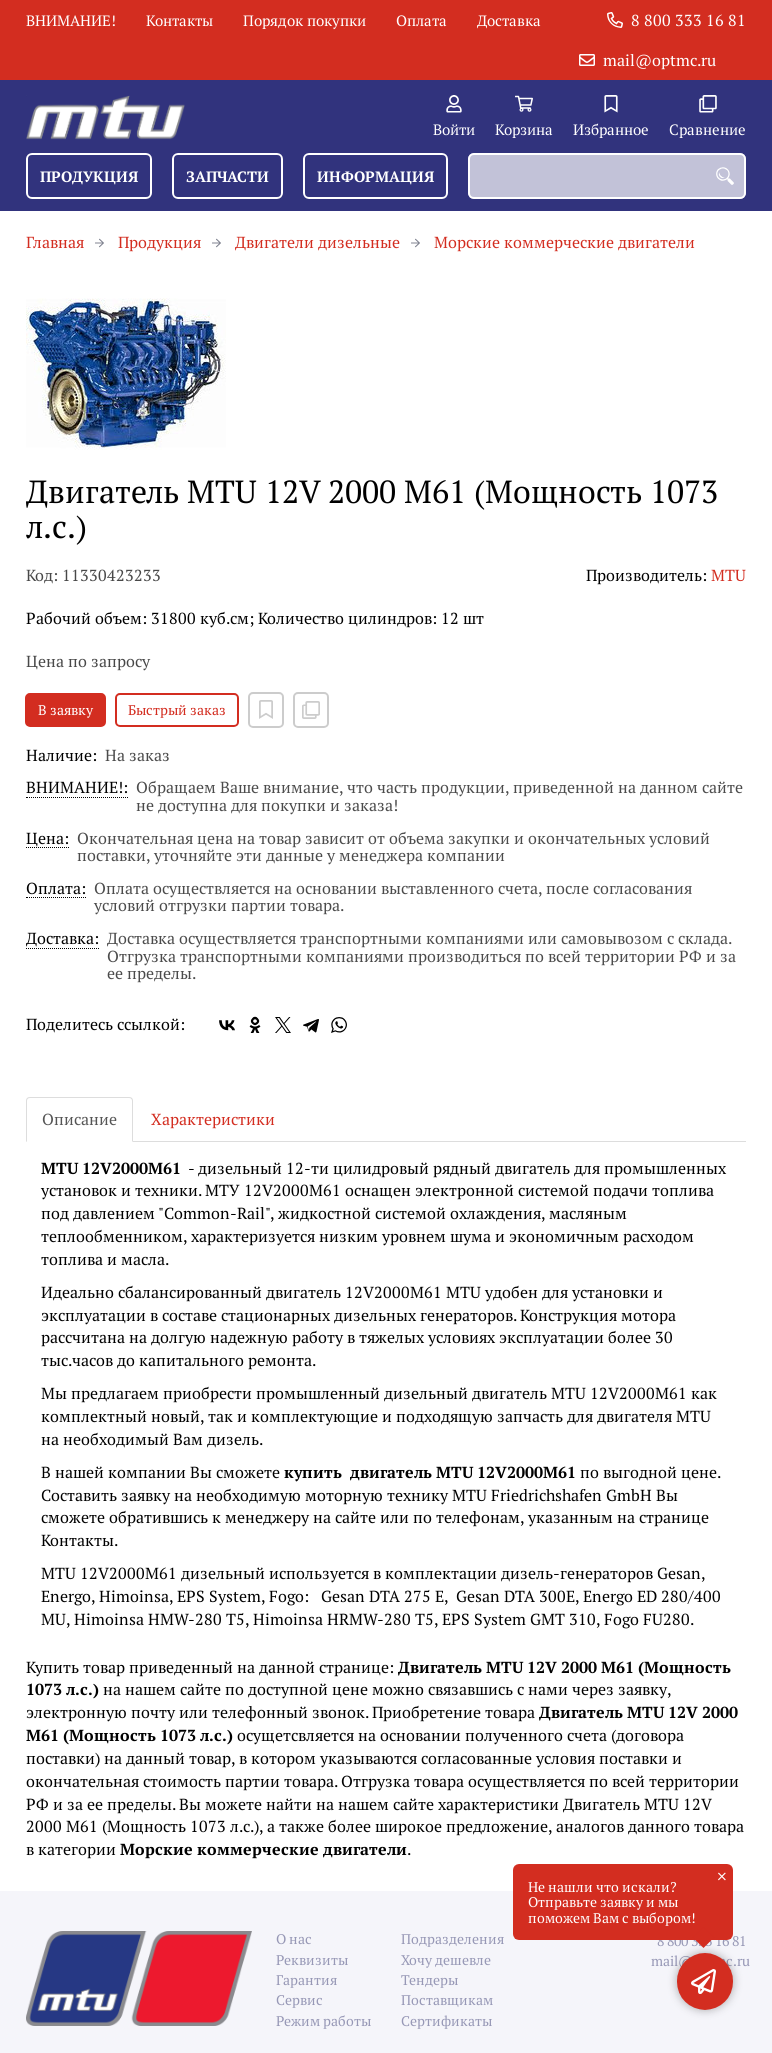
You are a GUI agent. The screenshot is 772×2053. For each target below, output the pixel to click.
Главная (55, 242)
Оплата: (56, 889)
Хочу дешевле (446, 1959)
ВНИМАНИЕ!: (77, 788)
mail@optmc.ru (659, 60)
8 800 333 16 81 (688, 20)
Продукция (89, 176)
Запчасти (227, 176)
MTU (728, 575)
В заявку (65, 709)
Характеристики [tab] (213, 1119)
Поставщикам (447, 1999)
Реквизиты (312, 1959)
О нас (294, 1938)
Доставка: (62, 939)
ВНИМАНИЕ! (71, 20)
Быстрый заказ (177, 709)
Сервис (299, 1999)
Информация (375, 176)
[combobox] (607, 176)
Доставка (509, 20)
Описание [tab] (79, 1119)
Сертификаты (446, 2020)
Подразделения (448, 1938)
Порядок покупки (304, 20)
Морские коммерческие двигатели (564, 242)
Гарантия (306, 1979)
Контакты (179, 20)
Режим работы (323, 2020)
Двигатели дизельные (317, 242)
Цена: (47, 839)
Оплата (421, 20)
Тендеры (429, 1979)
